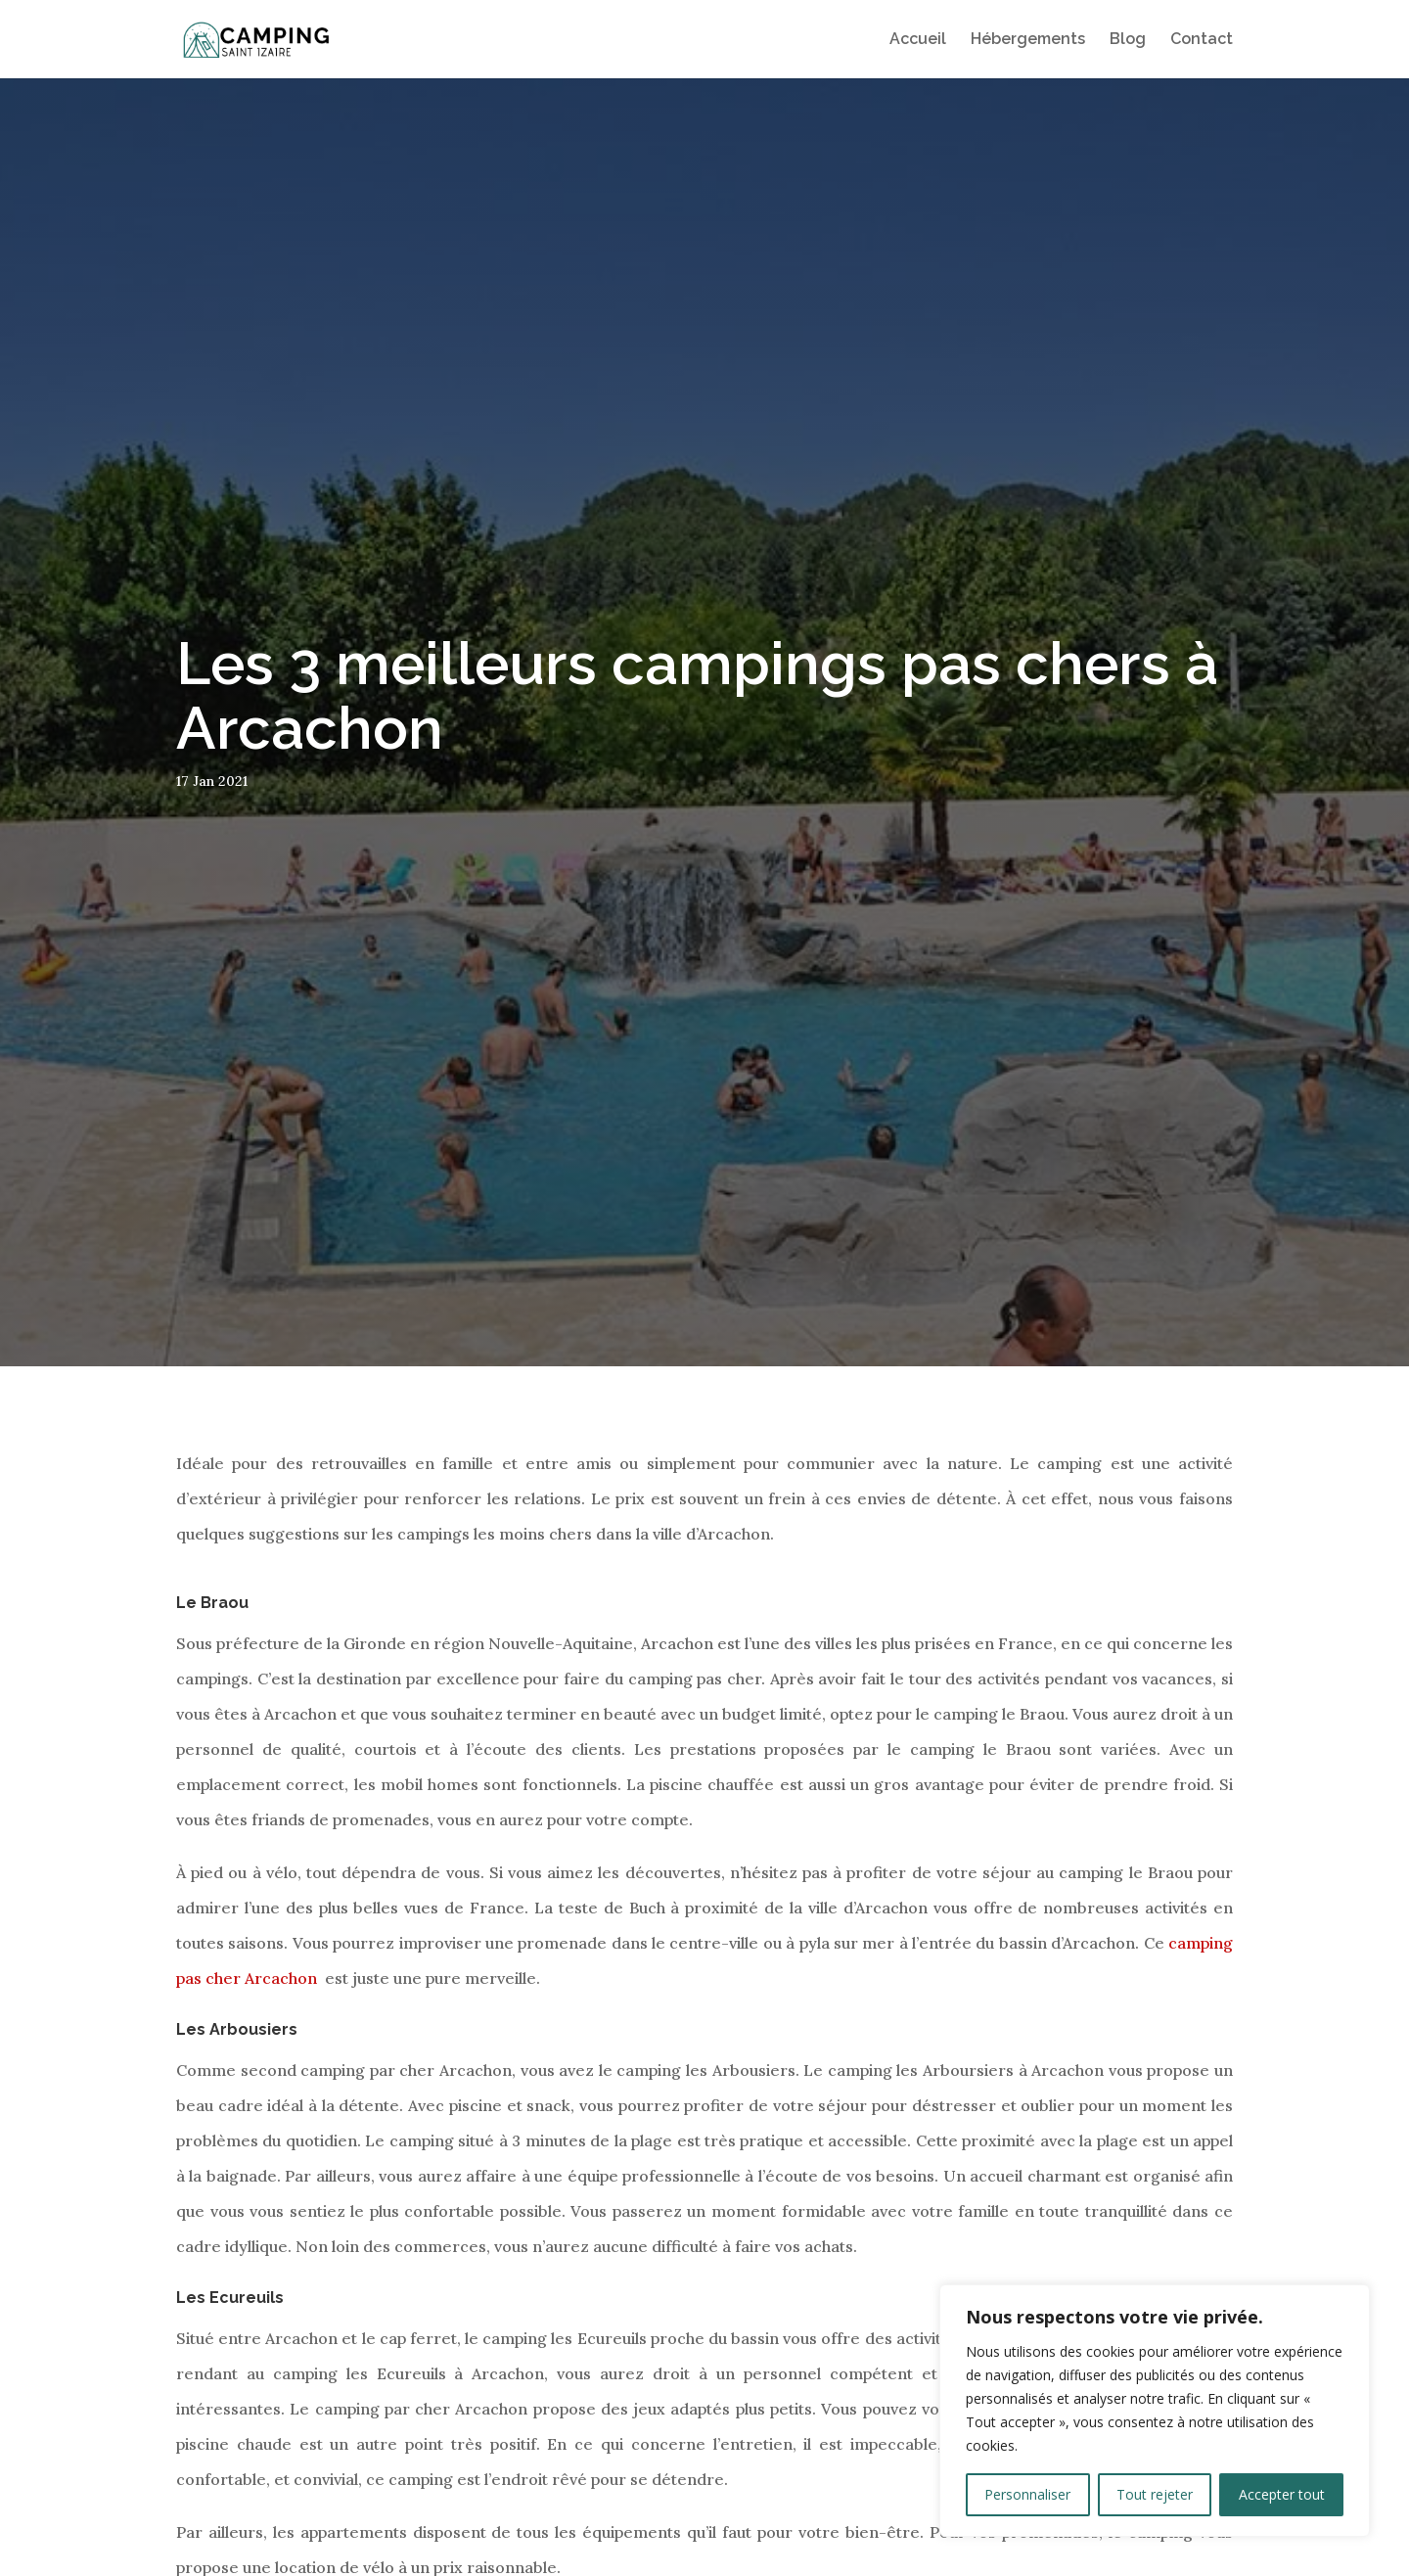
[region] (1154, 2410)
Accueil (917, 40)
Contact (1201, 40)
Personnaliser (1027, 2494)
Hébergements (1028, 40)
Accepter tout (1282, 2494)
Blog (1128, 40)
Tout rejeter (1154, 2494)
